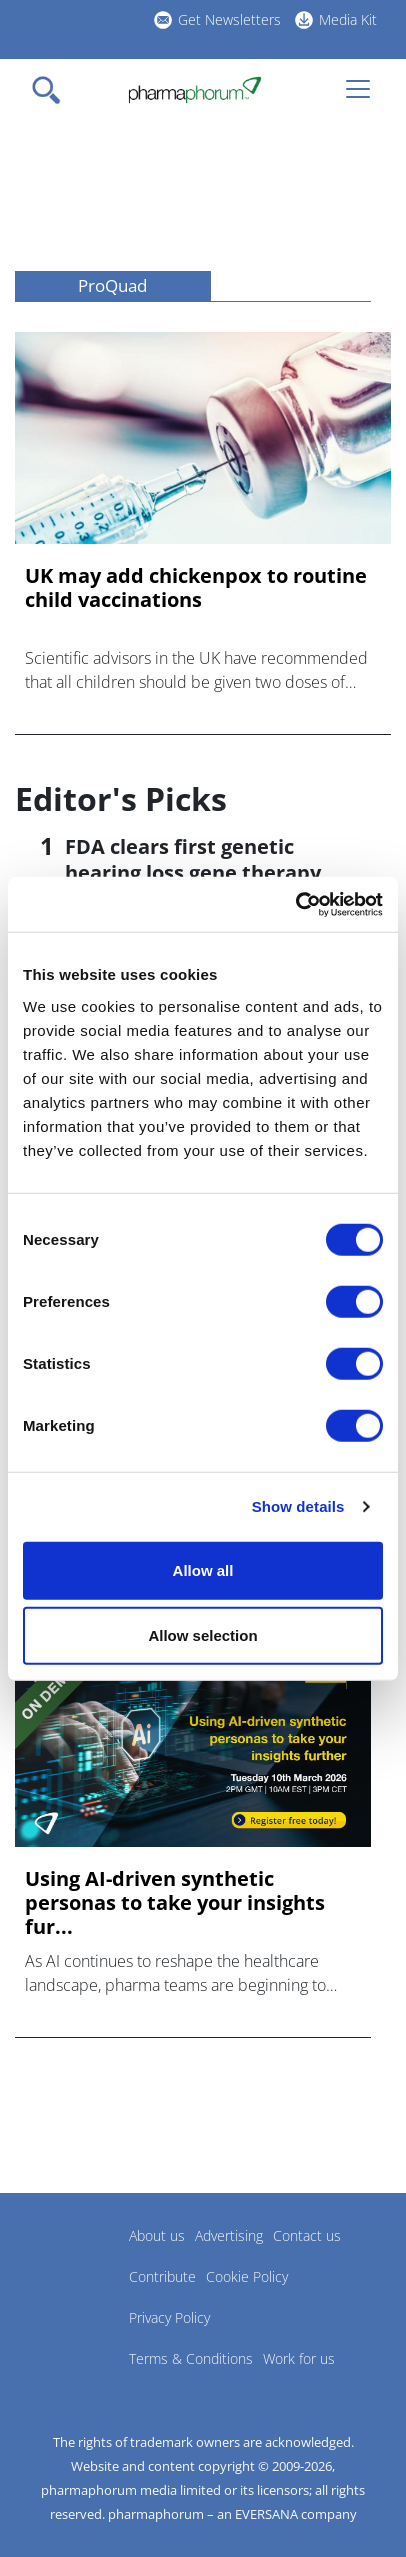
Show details (298, 1506)
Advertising (229, 2235)
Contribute (162, 2276)
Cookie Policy (247, 2276)
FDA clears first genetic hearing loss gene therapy (193, 859)
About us (157, 2235)
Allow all (203, 1569)
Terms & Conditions (191, 2358)
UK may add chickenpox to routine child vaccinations (196, 588)
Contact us (307, 2235)
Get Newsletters (229, 19)
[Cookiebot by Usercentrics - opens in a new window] (295, 904)
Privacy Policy (169, 2317)
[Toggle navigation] (52, 90)
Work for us (299, 2358)
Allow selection (202, 1635)
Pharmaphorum (70, 2265)
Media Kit (348, 19)
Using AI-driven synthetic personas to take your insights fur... (175, 1903)
